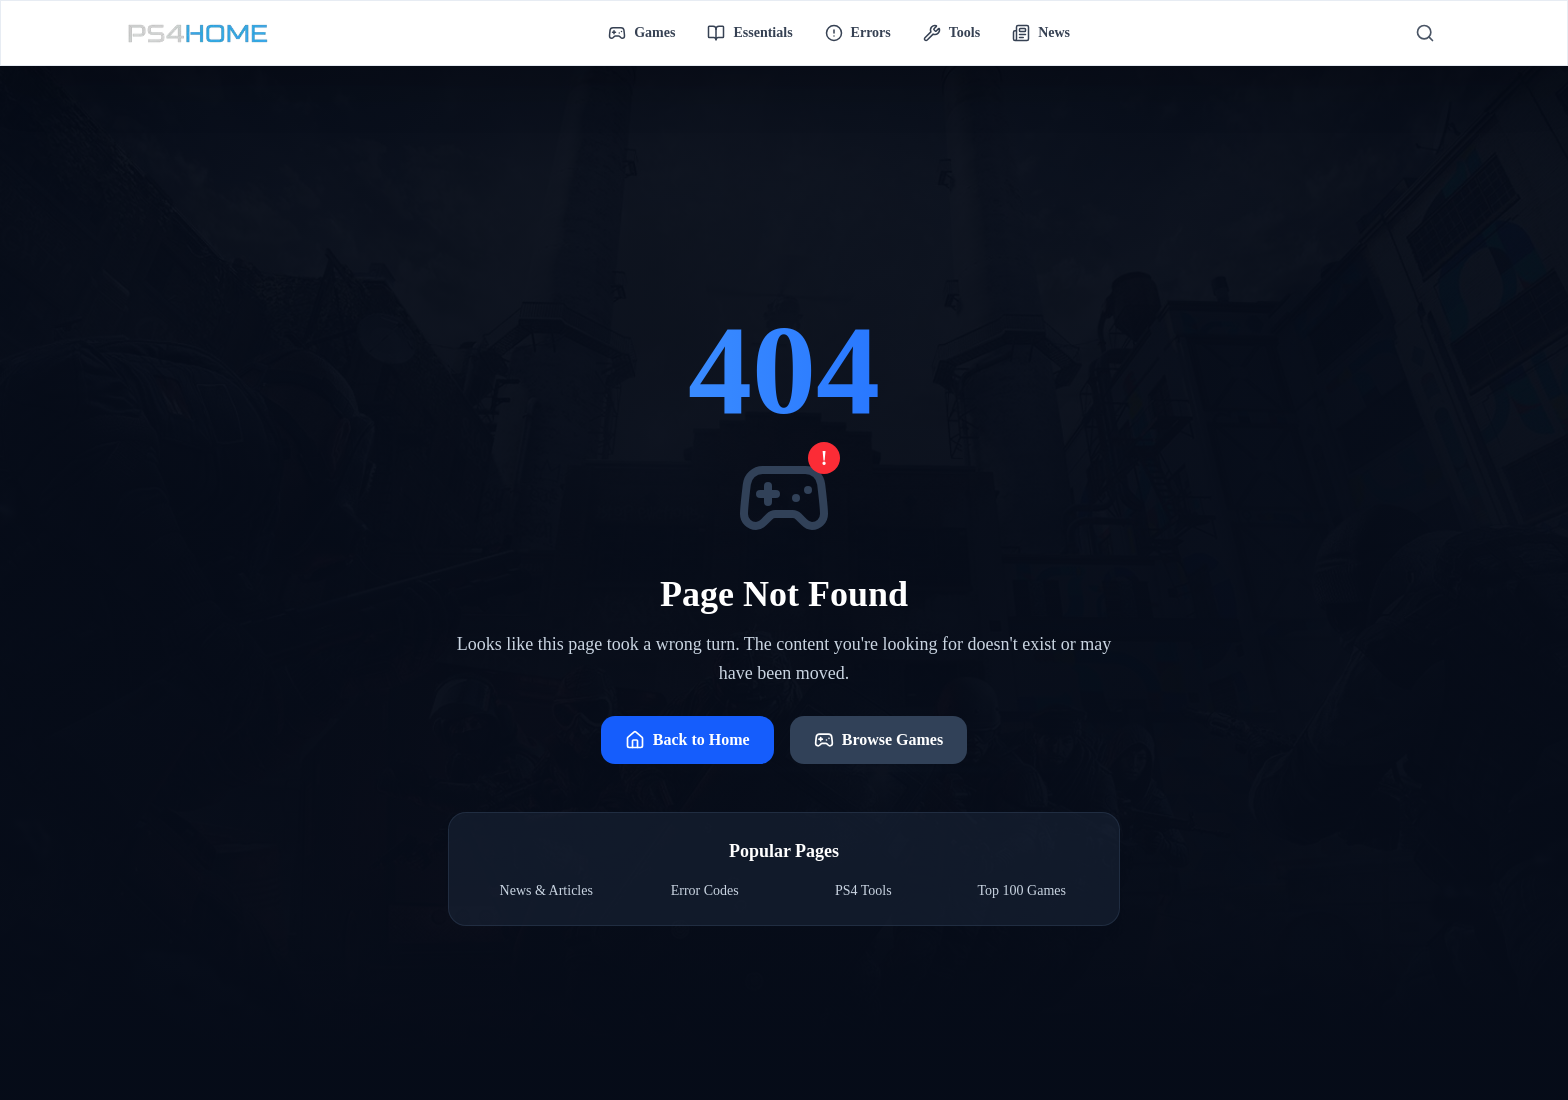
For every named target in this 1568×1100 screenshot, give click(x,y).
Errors (858, 33)
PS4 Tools (863, 890)
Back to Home (687, 740)
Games (641, 33)
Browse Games (878, 740)
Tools (951, 33)
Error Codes (705, 890)
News (1041, 33)
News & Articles (546, 890)
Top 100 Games (1022, 890)
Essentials (749, 33)
